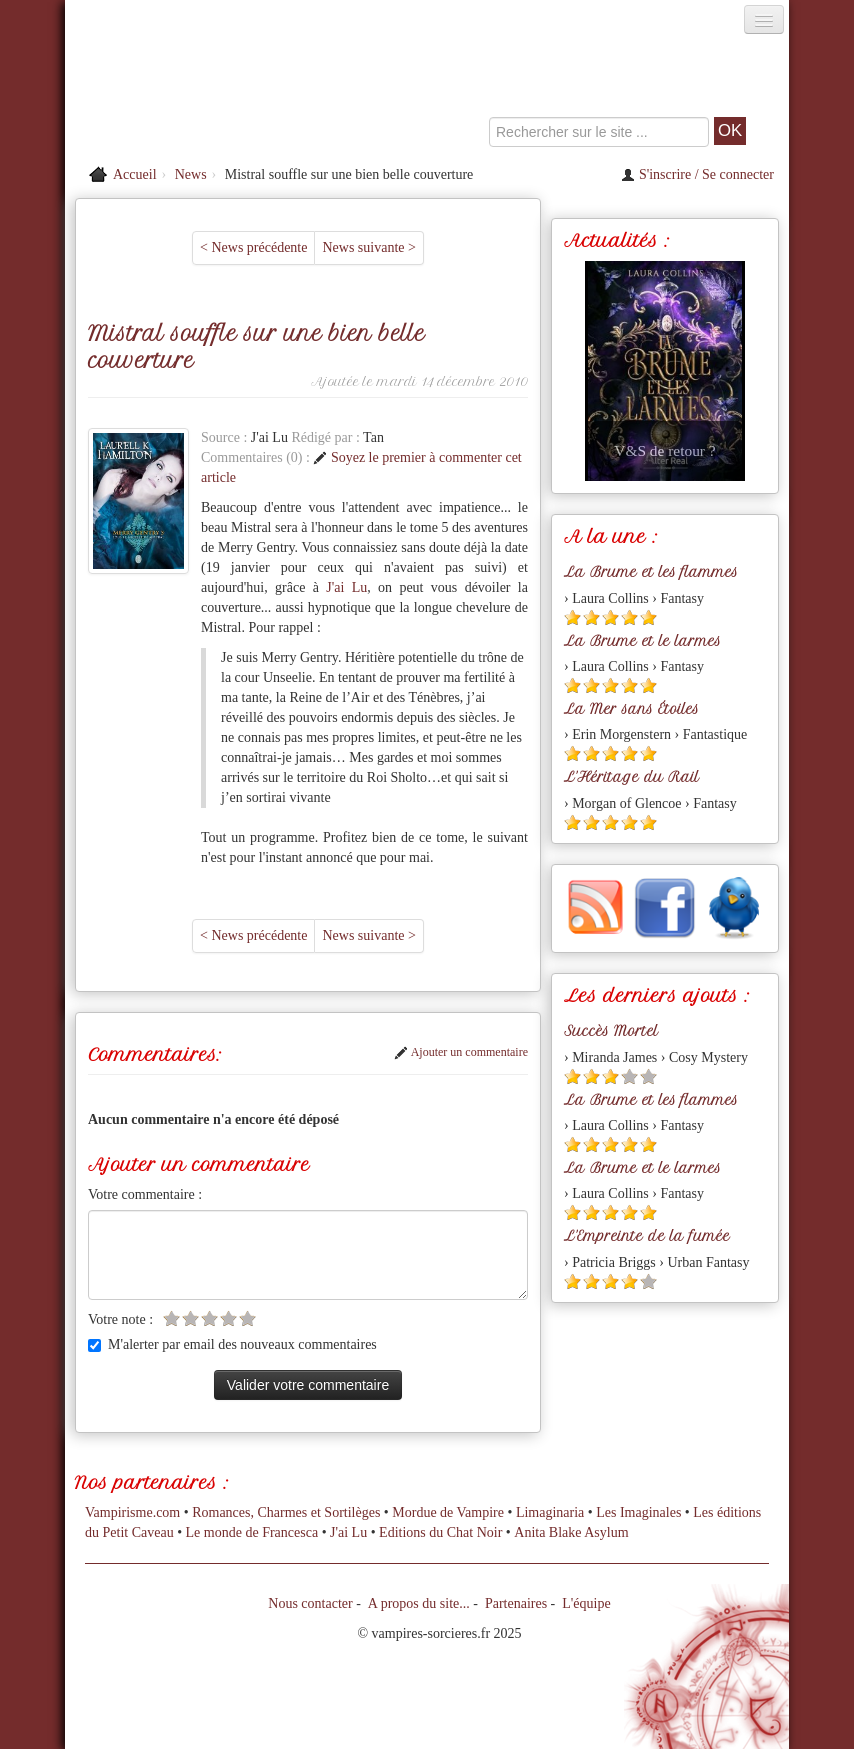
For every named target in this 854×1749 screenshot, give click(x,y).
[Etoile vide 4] (228, 1318)
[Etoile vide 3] (209, 1318)
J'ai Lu (346, 587)
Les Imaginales (638, 1512)
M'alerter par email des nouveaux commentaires (232, 1344)
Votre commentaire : (145, 1194)
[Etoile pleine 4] (629, 617)
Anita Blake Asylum (571, 1532)
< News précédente (253, 247)
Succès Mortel (611, 1031)
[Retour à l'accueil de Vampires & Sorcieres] (179, 94)
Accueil (135, 174)
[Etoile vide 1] (171, 1318)
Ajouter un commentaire (461, 1052)
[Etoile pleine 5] (648, 617)
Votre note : (120, 1319)
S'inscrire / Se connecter (697, 174)
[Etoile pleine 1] (572, 617)
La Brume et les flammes (651, 572)
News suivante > (368, 247)
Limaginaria (550, 1512)
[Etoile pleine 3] (610, 617)
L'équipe (586, 1603)
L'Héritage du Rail (631, 777)
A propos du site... (419, 1603)
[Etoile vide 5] (247, 1318)
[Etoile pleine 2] (591, 617)
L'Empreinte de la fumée (647, 1236)
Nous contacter (310, 1603)
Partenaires (516, 1603)
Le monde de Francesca (252, 1532)
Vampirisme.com (132, 1512)
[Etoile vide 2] (190, 1318)
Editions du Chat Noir (440, 1532)
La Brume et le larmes (642, 641)
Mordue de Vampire (448, 1512)
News (191, 174)
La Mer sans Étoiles (631, 709)
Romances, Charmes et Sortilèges (286, 1512)
